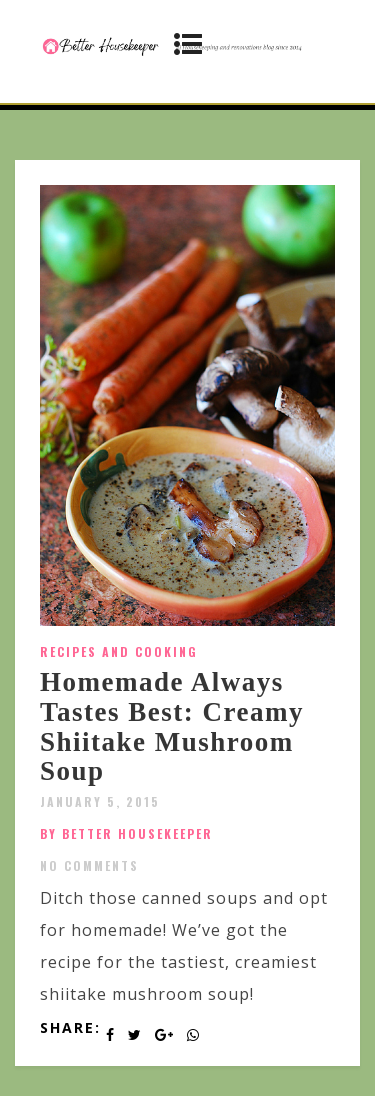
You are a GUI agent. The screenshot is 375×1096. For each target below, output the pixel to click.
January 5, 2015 (100, 801)
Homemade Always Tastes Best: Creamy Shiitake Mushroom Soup (172, 726)
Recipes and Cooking (119, 651)
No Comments (89, 865)
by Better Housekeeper (126, 833)
